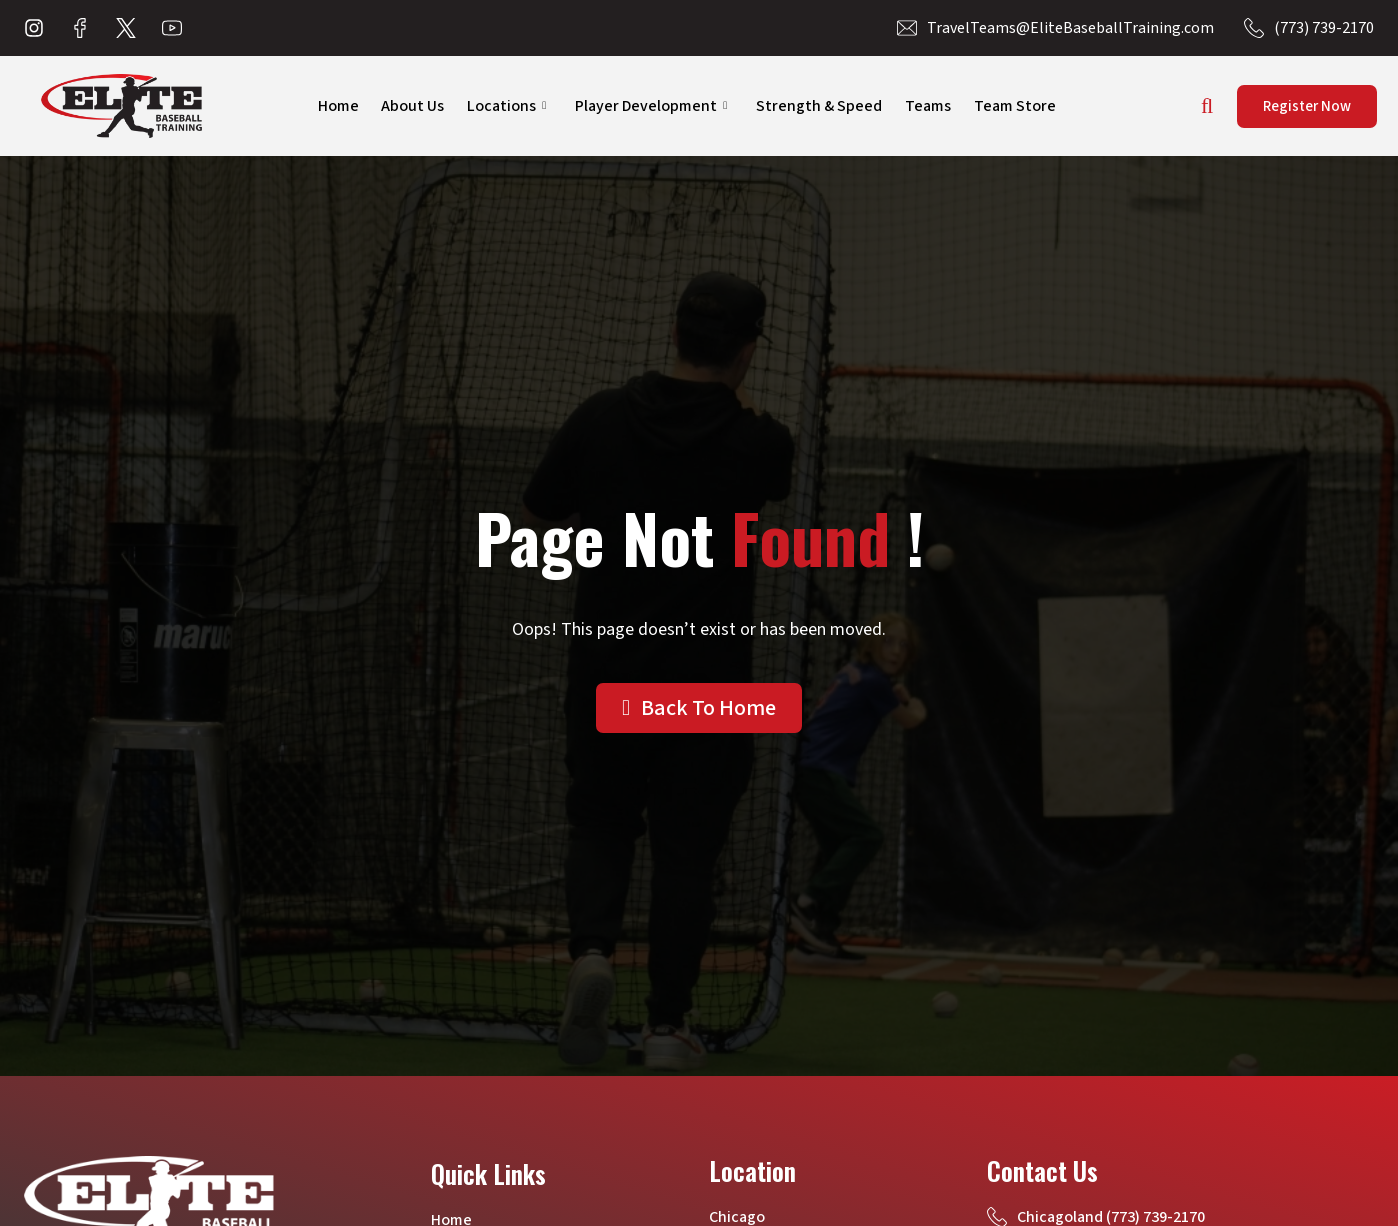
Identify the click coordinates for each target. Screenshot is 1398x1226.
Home (325, 106)
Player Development (648, 106)
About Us (403, 106)
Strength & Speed (819, 106)
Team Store (1021, 106)
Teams (931, 106)
